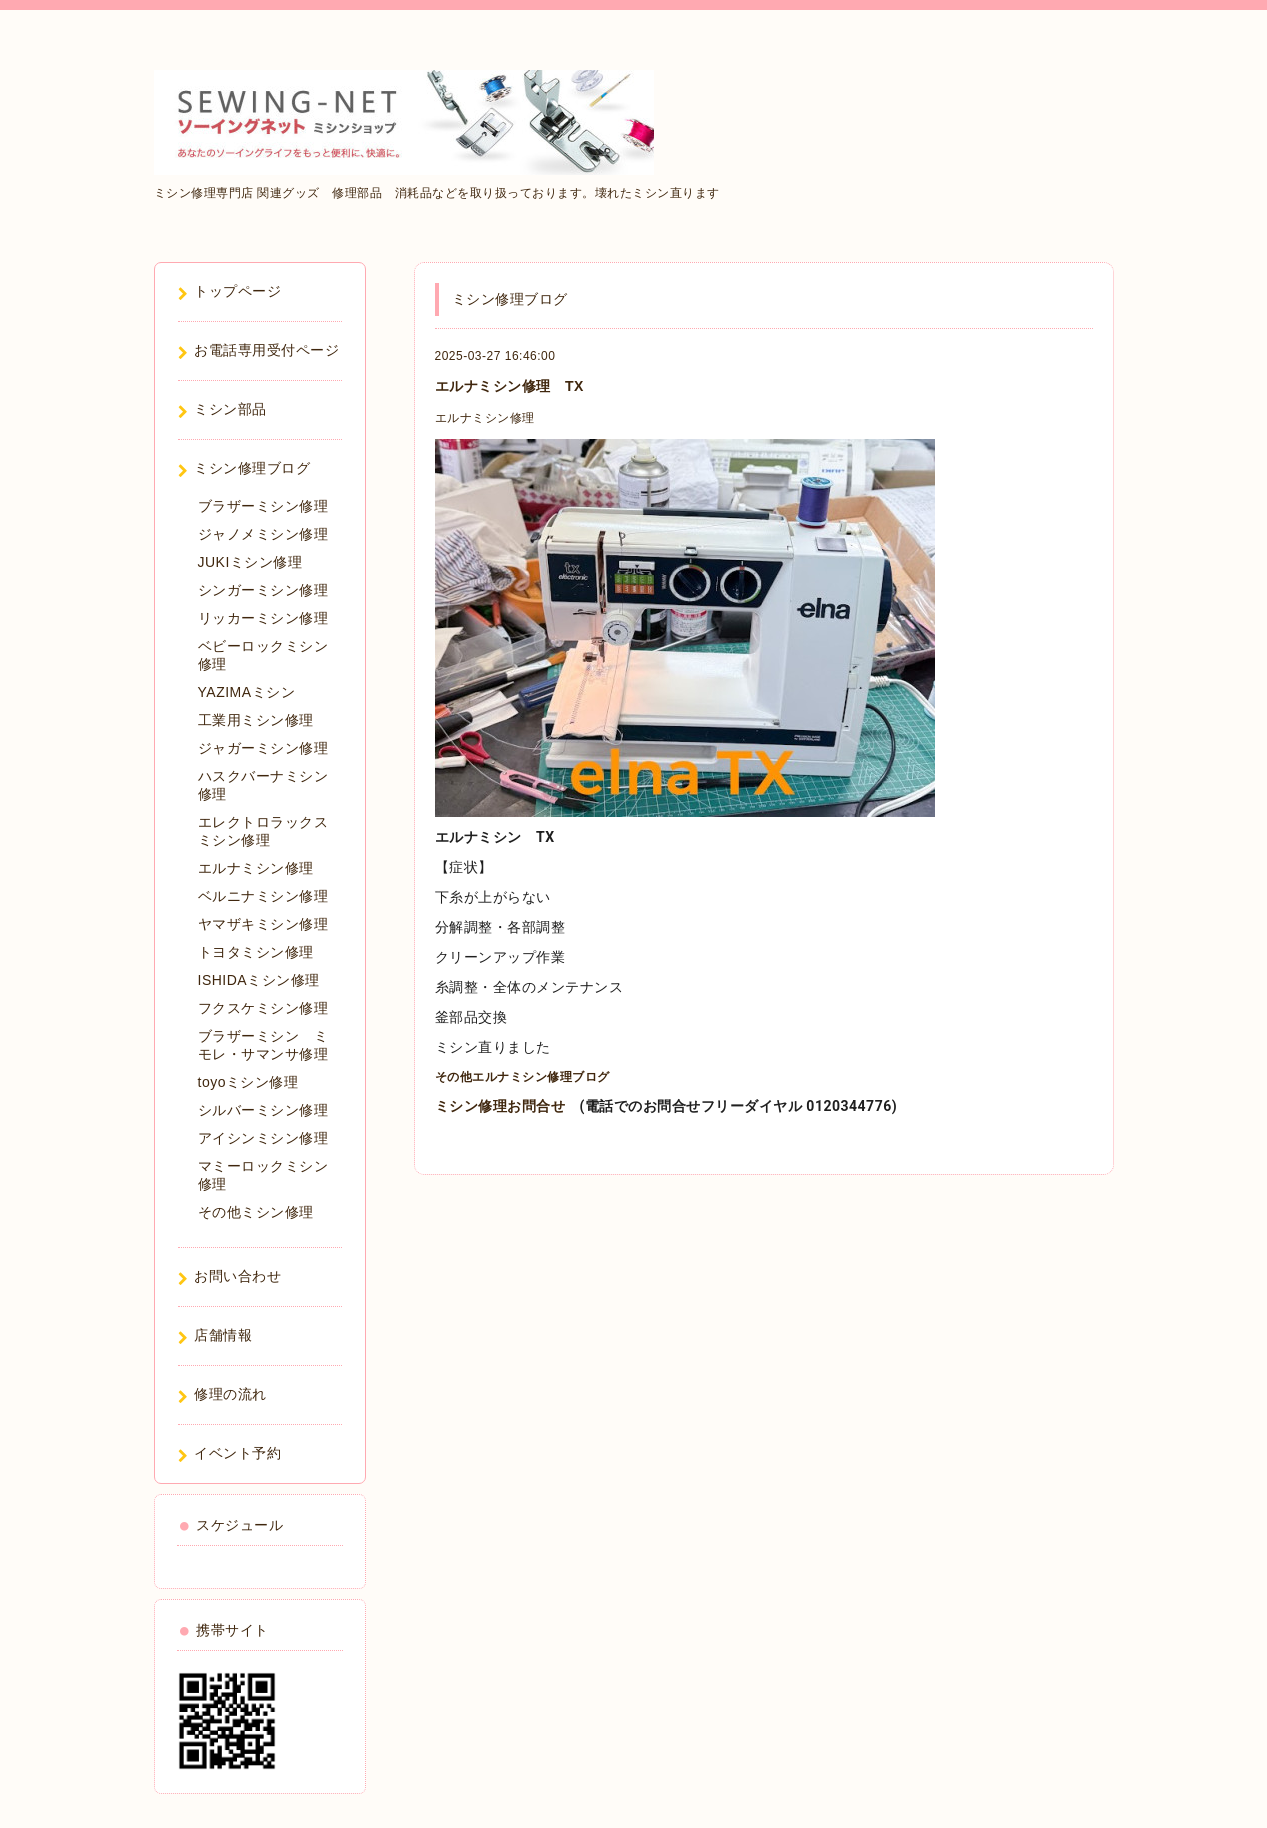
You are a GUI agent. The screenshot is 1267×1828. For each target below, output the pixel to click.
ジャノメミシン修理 (263, 534)
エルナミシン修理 (485, 418)
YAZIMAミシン (247, 692)
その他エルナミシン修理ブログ (522, 1077)
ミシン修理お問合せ (500, 1106)
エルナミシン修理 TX (509, 386)
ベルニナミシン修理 (263, 896)
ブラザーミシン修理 (263, 506)
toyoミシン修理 (248, 1082)
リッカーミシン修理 (263, 618)
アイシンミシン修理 (263, 1138)
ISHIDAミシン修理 (259, 980)
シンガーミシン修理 (263, 590)
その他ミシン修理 (256, 1212)
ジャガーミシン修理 (263, 748)
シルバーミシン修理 (263, 1110)
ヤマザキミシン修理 (263, 924)
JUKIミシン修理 (250, 562)
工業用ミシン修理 (256, 720)
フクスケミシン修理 (263, 1008)
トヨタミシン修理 (256, 952)
